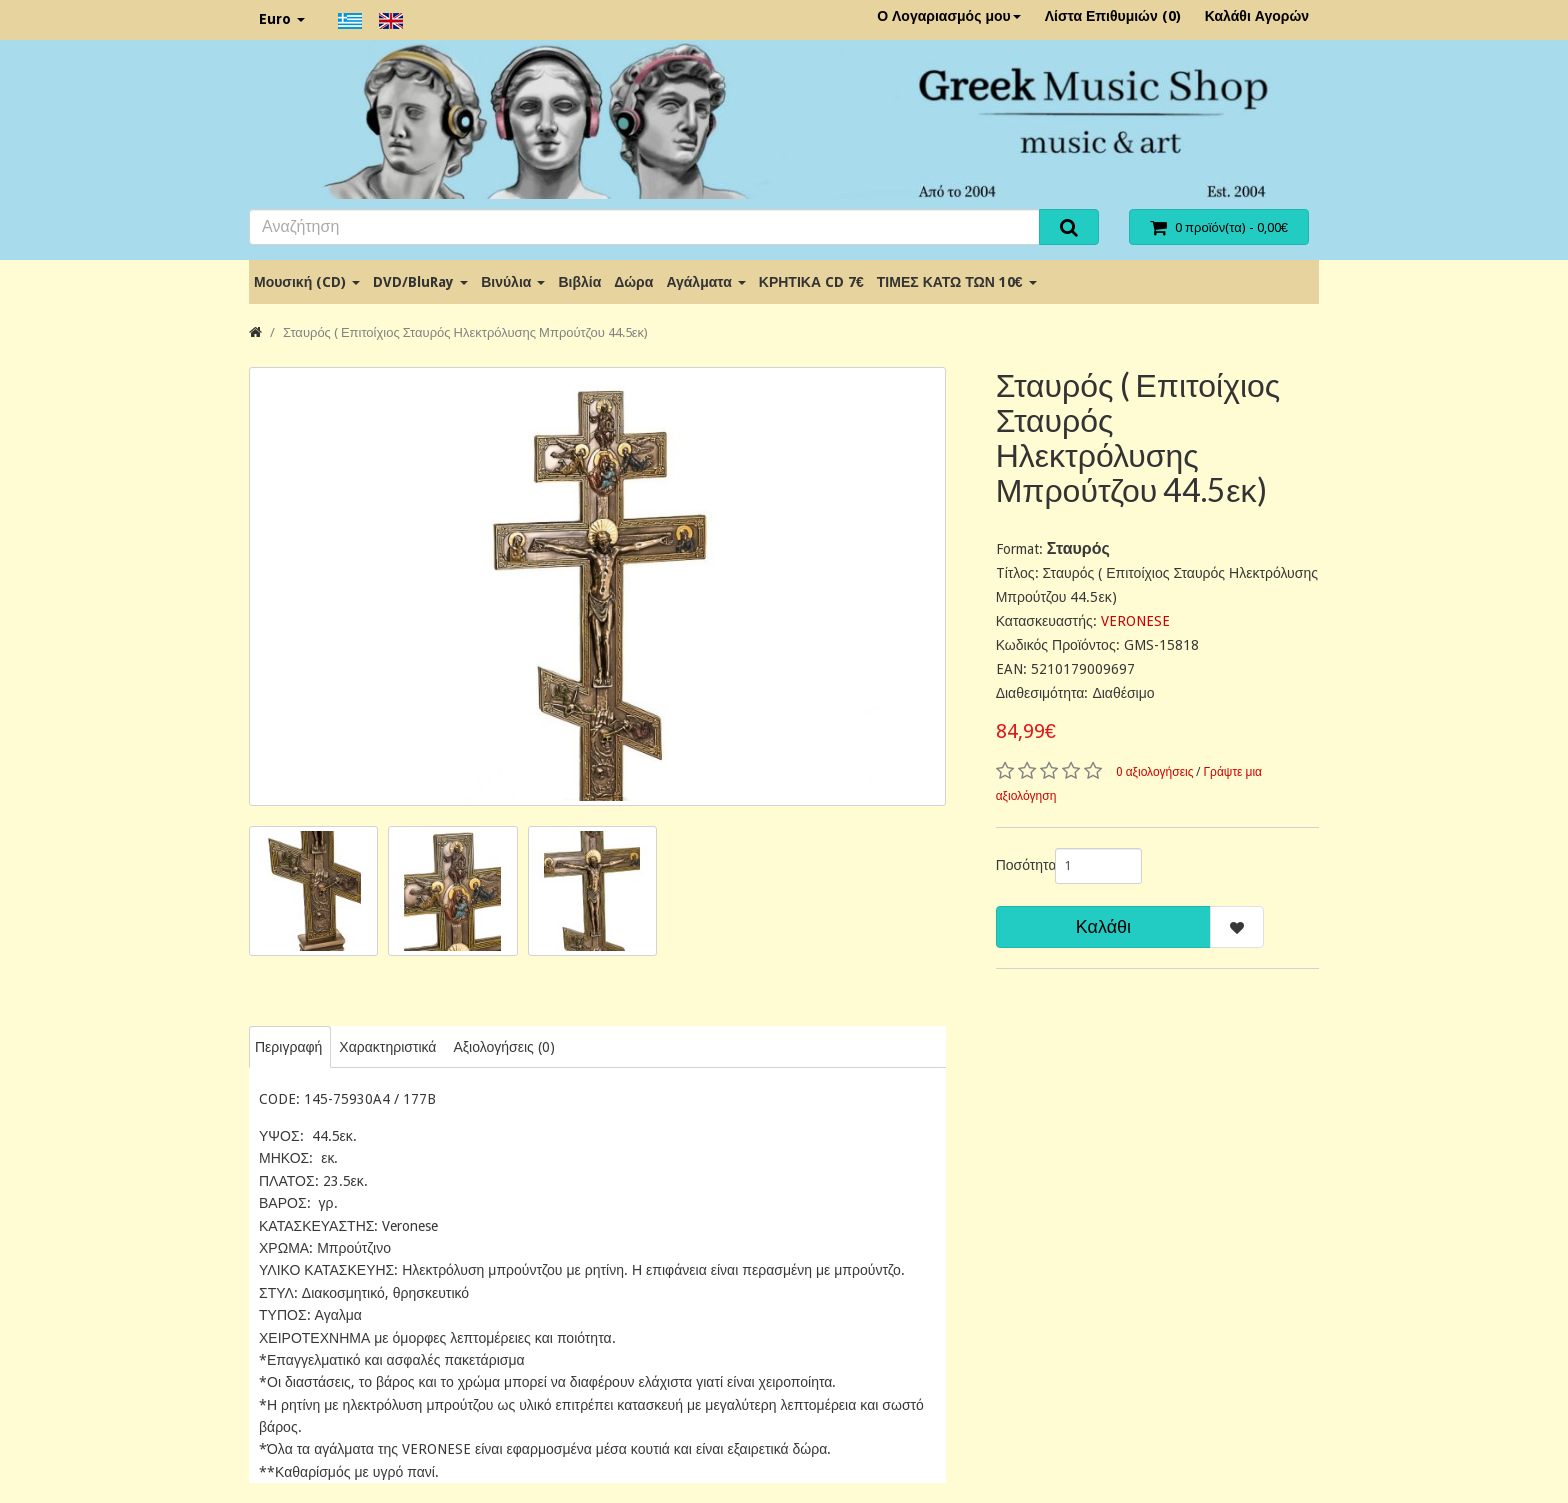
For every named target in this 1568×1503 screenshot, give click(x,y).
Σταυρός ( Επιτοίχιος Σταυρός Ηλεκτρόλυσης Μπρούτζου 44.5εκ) (465, 332)
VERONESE (1135, 621)
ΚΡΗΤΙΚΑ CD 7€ (811, 282)
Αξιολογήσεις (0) (503, 1047)
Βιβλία (579, 282)
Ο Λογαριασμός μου (949, 16)
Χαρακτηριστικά (387, 1047)
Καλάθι (1103, 926)
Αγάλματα (705, 282)
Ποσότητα (1018, 865)
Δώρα (633, 282)
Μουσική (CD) (307, 282)
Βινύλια (513, 282)
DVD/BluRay (420, 282)
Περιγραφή (288, 1047)
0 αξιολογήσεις (1155, 772)
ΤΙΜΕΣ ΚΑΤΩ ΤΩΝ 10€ (957, 282)
